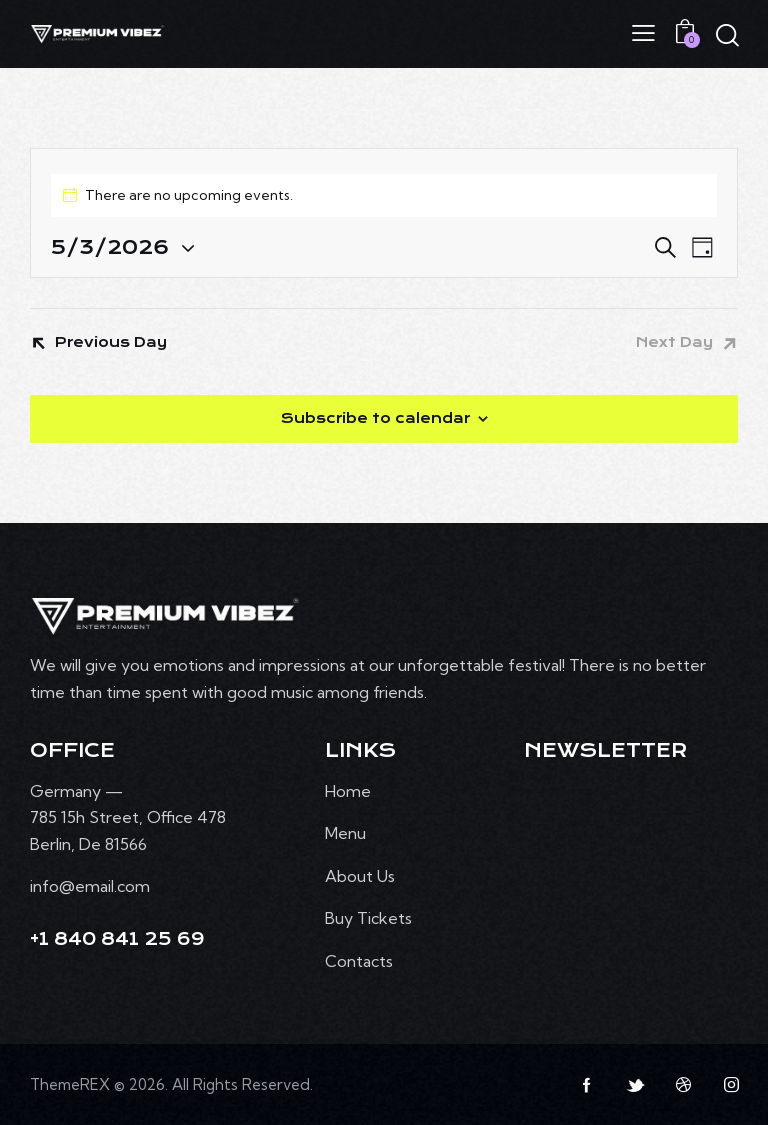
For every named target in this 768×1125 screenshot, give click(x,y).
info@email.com (90, 886)
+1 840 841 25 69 (117, 939)
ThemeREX (70, 1084)
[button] (643, 32)
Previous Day (111, 342)
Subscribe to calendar (375, 418)
